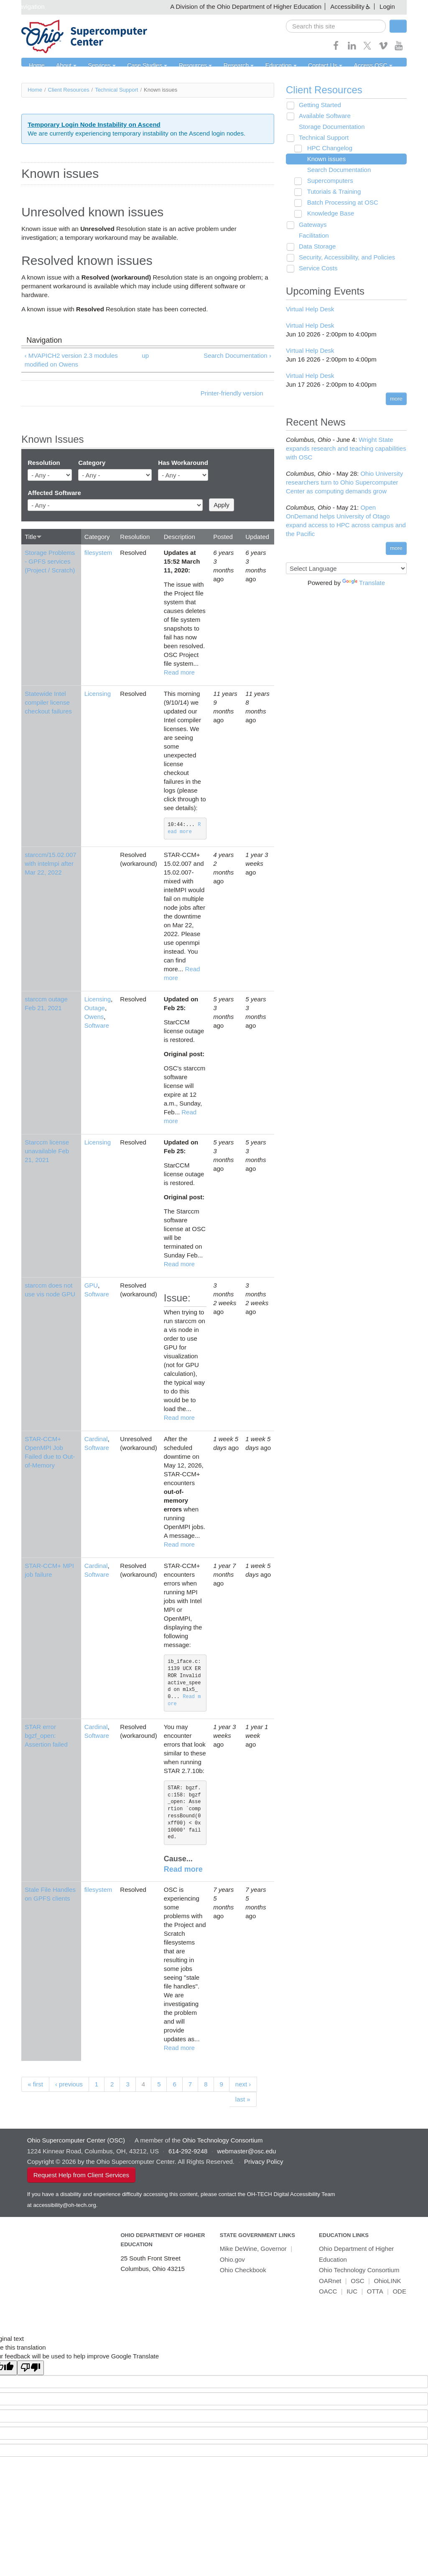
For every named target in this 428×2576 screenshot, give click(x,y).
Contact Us (302, 66)
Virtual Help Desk (310, 309)
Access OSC (347, 66)
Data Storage (314, 246)
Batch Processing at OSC (338, 202)
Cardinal (96, 1438)
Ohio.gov (232, 2259)
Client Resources (68, 90)
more (396, 398)
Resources (182, 66)
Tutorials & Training (330, 191)
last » (242, 2099)
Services (96, 66)
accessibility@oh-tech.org (64, 2205)
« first (35, 2084)
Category (91, 463)
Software (96, 1025)
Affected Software (54, 492)
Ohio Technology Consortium (359, 2270)
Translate (363, 582)
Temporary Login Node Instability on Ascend (94, 124)
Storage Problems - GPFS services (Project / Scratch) (50, 561)
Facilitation (311, 235)
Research (222, 66)
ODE (399, 2291)
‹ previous (69, 2084)
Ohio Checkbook (243, 2270)
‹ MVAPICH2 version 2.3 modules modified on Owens (71, 360)
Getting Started (317, 105)
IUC (351, 2291)
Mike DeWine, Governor (253, 2249)
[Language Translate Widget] (346, 568)
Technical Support (116, 90)
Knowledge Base (327, 213)
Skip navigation (23, 6)
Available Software (322, 116)
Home (35, 66)
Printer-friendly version (232, 393)
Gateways (310, 224)
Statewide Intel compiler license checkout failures (48, 702)
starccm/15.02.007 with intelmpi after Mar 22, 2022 (50, 864)
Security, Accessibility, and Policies (344, 257)
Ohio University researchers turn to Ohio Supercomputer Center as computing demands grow (344, 482)
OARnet (330, 2281)
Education (261, 66)
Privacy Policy (263, 2161)
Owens (94, 1017)
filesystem (98, 552)
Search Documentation (335, 170)
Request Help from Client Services (81, 2174)
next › (243, 2084)
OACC (328, 2291)
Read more (179, 672)
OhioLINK (387, 2281)
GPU (91, 1285)
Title (33, 536)
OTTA (375, 2291)
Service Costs (315, 268)
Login (387, 6)
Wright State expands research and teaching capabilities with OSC (346, 448)
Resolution (44, 463)
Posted (223, 536)
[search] (336, 26)
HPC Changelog (326, 148)
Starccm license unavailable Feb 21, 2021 (47, 1151)
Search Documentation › (237, 355)
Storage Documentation (329, 127)
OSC (357, 2281)
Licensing (97, 693)
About (62, 66)
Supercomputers (326, 181)
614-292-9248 (187, 2151)
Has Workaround (183, 463)
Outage (94, 1008)
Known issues (322, 159)
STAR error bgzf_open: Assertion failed (46, 1736)
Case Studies (137, 66)
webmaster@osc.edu (246, 2151)
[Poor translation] (30, 2368)
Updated (257, 536)
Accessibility (347, 6)
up (145, 355)
